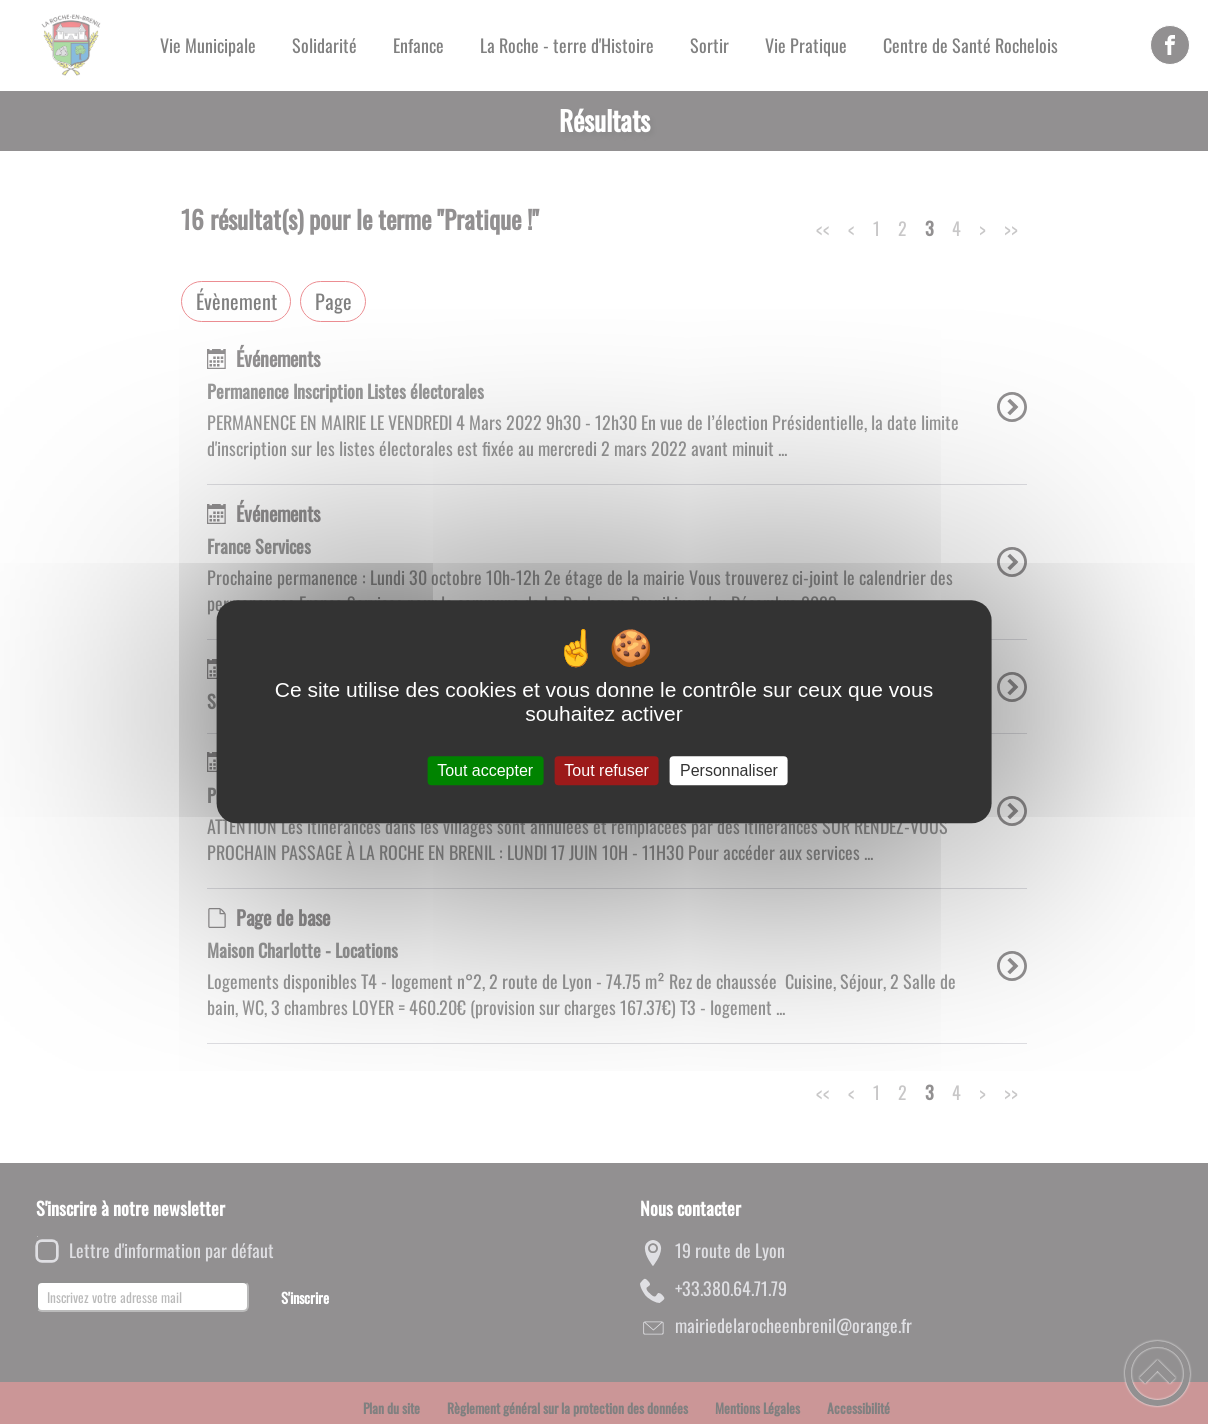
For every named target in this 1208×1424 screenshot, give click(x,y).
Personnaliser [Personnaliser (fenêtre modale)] (729, 770)
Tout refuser (606, 770)
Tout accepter (485, 770)
